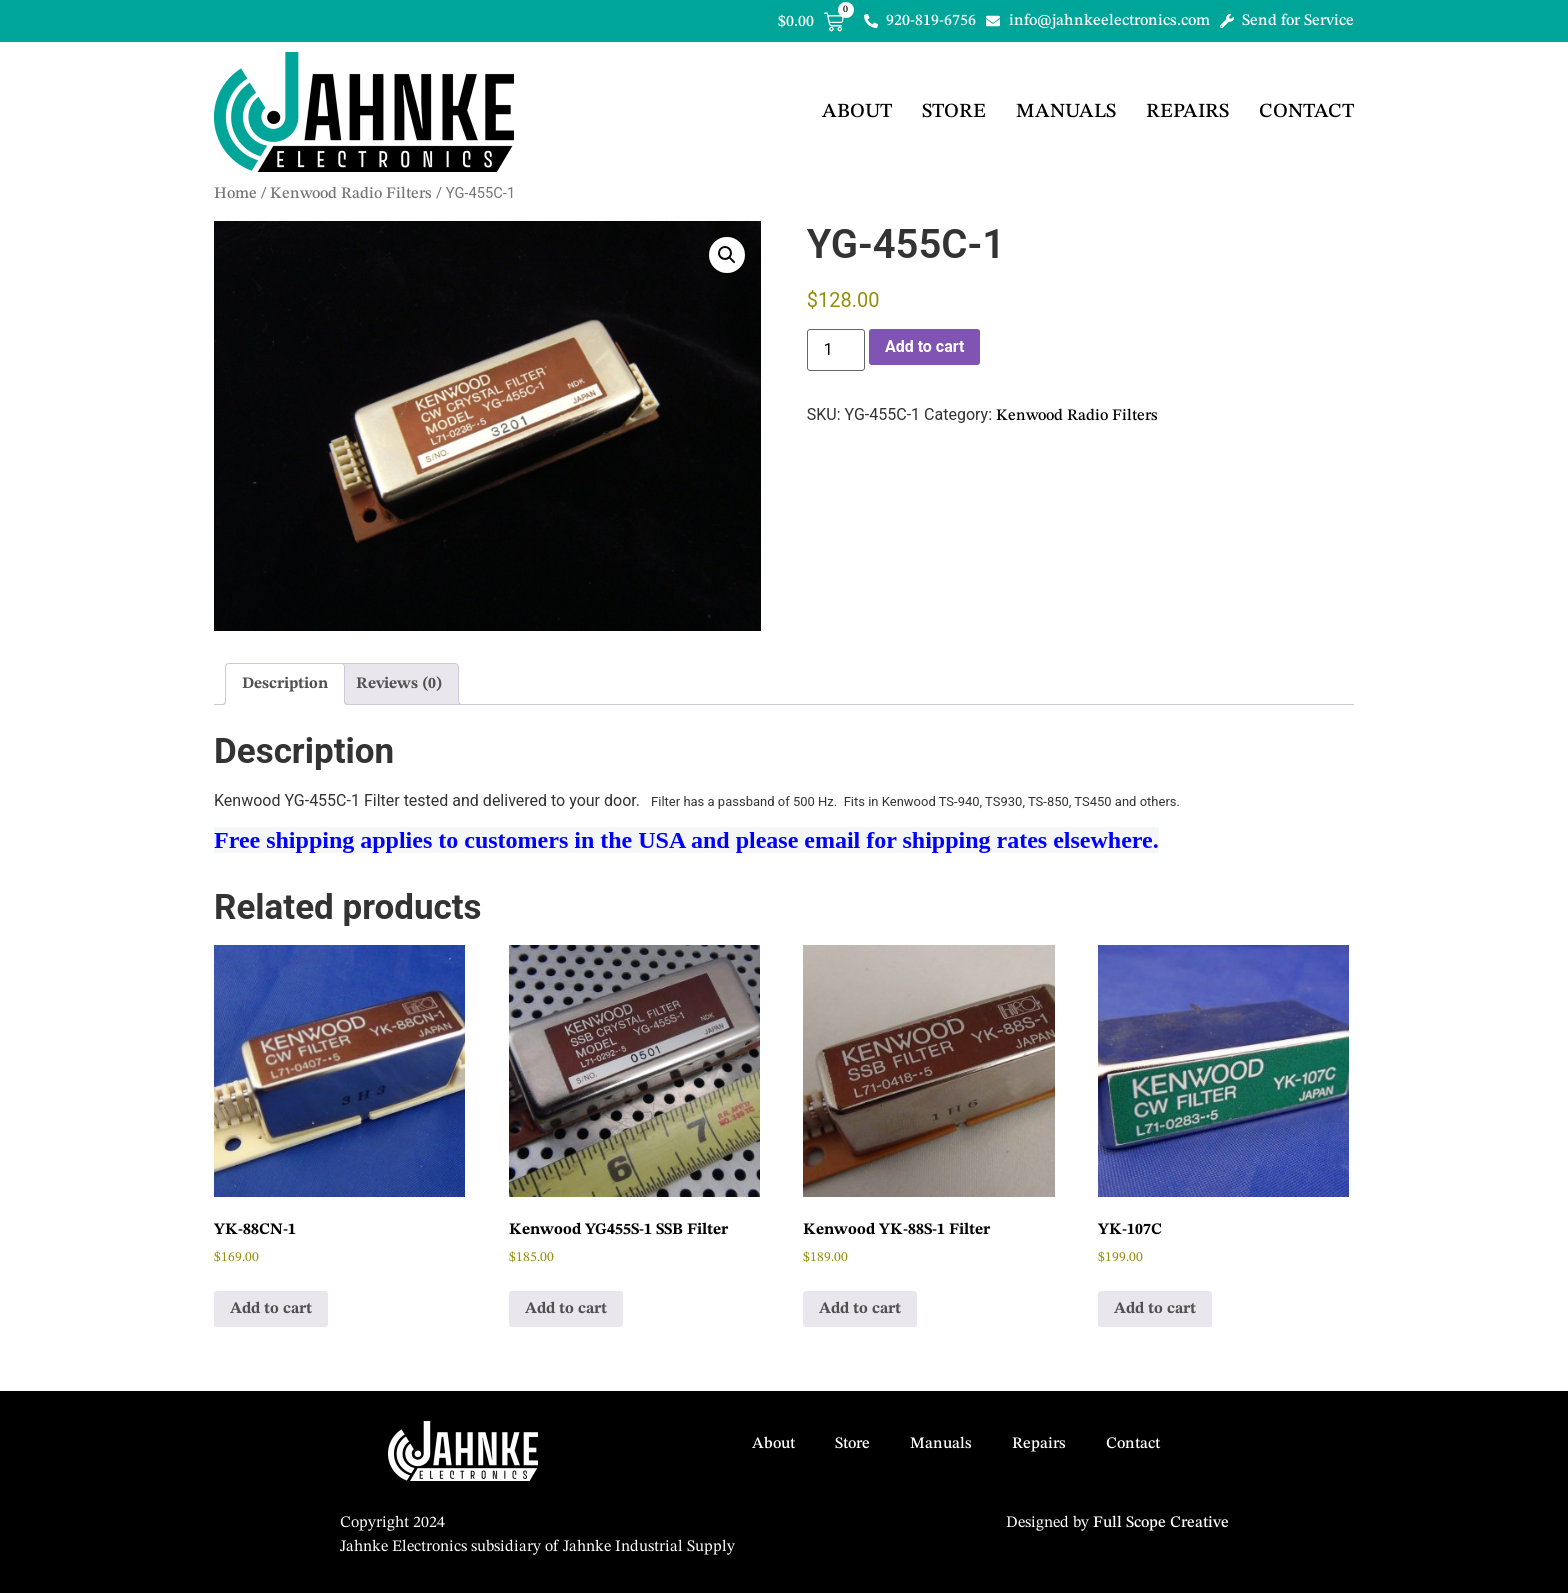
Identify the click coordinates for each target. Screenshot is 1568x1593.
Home (235, 194)
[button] (727, 255)
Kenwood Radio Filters (351, 194)
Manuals (1066, 112)
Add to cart (925, 346)
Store (954, 112)
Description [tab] (285, 684)
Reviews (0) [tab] (399, 684)
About (857, 112)
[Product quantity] (836, 350)
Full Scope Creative (1161, 1523)
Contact (1306, 112)
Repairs (1187, 112)
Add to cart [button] (271, 1309)
